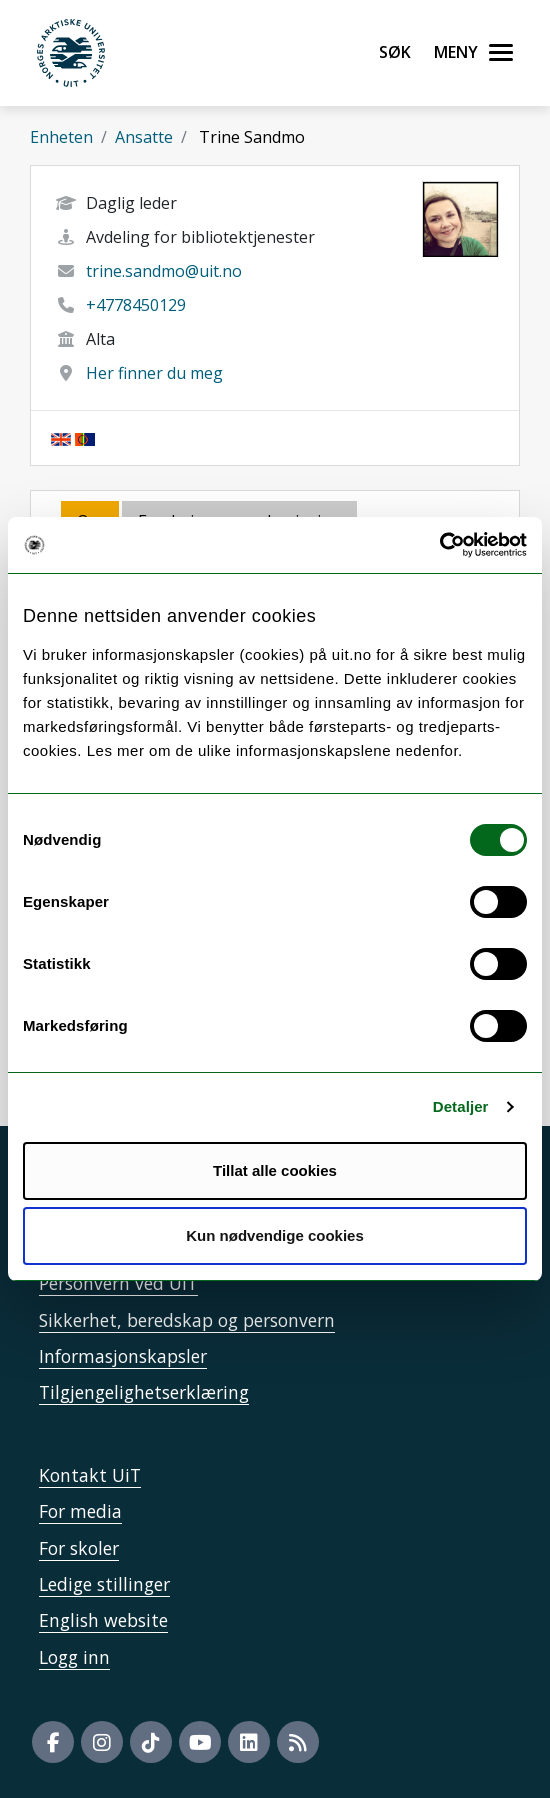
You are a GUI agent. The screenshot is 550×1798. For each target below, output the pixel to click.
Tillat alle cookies (275, 1170)
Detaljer (461, 1106)
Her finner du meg (154, 373)
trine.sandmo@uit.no (164, 271)
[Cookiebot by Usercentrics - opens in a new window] (439, 545)
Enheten (61, 137)
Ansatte (144, 137)
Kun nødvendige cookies (275, 1235)
